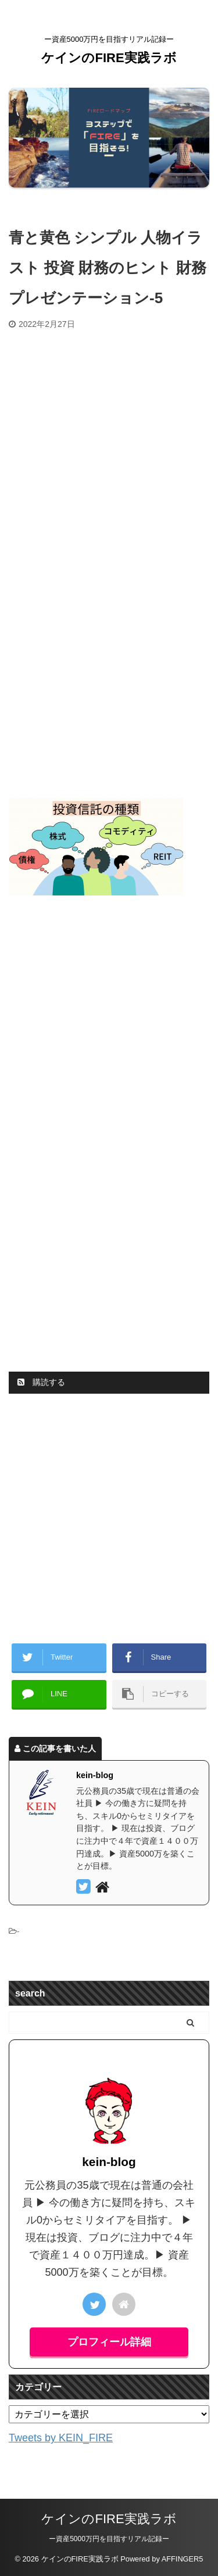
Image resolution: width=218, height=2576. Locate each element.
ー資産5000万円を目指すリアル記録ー (109, 2539)
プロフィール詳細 (109, 2342)
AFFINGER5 (182, 2559)
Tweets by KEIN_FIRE (61, 2438)
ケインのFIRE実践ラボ (108, 58)
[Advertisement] (109, 444)
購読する (41, 1382)
